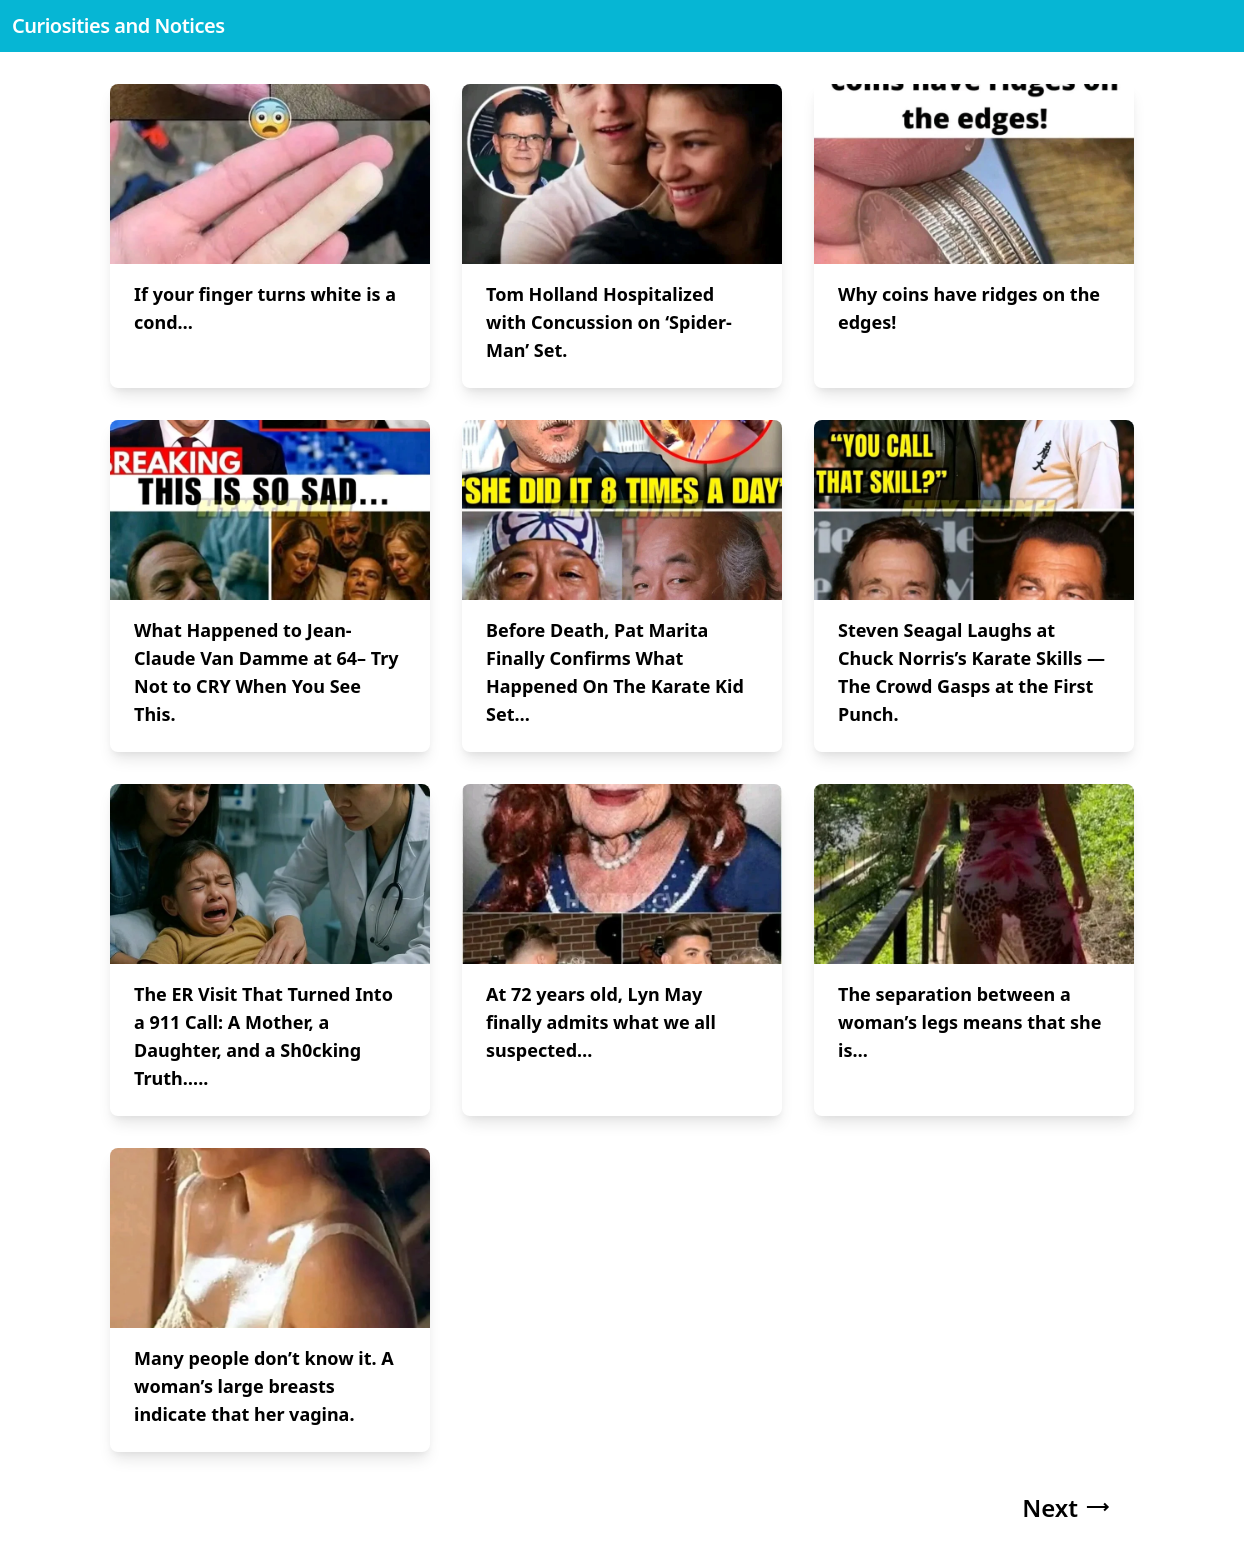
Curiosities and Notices (118, 25)
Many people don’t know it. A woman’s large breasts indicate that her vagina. (264, 1386)
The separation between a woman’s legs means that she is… (970, 1022)
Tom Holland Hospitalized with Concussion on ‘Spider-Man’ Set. (609, 322)
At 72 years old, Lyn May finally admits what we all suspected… (601, 1022)
